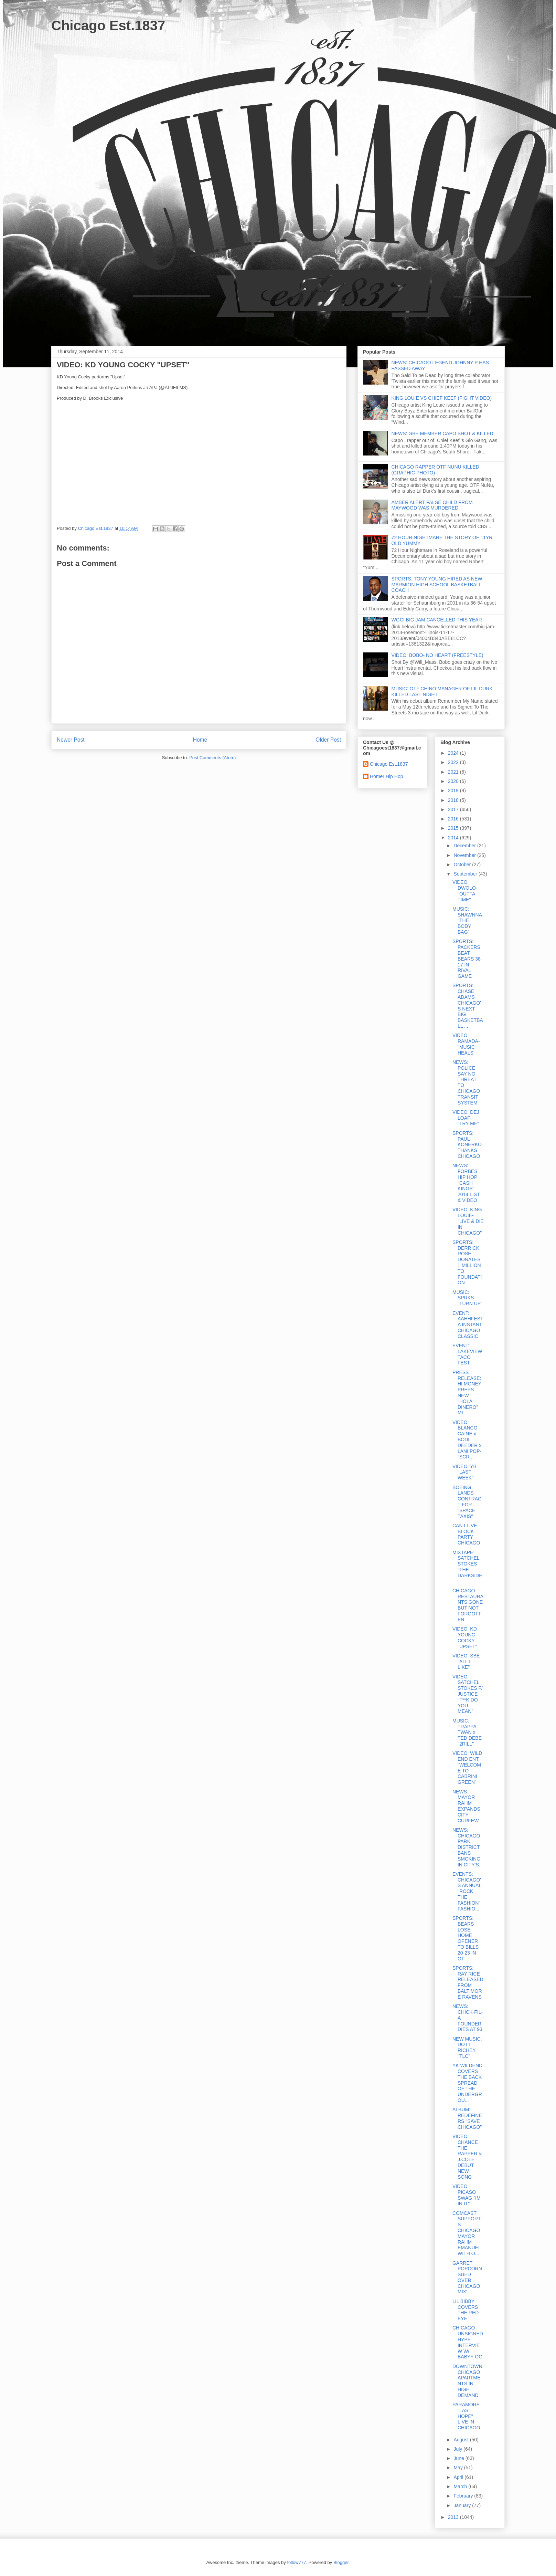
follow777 (296, 2562)
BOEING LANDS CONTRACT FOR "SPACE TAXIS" (466, 1502)
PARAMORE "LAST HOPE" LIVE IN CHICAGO (466, 2416)
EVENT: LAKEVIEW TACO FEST (467, 1354)
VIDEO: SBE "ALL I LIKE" (466, 1661)
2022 (454, 762)
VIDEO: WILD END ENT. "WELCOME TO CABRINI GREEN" (467, 1767)
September (465, 874)
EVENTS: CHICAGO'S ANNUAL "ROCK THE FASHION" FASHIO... (466, 1891)
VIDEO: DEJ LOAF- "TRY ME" (465, 1118)
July (458, 2449)
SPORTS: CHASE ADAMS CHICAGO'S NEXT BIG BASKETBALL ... (467, 1006)
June (459, 2458)
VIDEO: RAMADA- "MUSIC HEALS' (466, 1044)
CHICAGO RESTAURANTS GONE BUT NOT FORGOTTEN (467, 1605)
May (458, 2467)
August (461, 2439)
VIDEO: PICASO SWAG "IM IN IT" (466, 2195)
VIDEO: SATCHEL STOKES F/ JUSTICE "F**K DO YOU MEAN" (467, 1694)
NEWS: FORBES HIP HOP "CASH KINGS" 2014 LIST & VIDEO (466, 1183)
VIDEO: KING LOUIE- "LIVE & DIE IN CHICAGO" (468, 1221)
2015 (454, 828)
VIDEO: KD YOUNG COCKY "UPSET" (464, 1637)
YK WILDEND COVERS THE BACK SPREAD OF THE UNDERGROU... (467, 2083)
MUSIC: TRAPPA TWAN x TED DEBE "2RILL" (467, 1732)
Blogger (341, 2562)
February (463, 2496)
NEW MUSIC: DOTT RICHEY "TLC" (467, 2047)
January (462, 2505)
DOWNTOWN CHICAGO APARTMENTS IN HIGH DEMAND (467, 2381)
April (458, 2477)
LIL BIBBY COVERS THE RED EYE (465, 2309)
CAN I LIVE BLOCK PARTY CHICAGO (466, 1534)
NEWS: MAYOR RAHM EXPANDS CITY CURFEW (466, 1806)
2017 (454, 809)
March (460, 2486)
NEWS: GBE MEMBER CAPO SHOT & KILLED (442, 433)
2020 (454, 781)
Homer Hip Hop (386, 776)
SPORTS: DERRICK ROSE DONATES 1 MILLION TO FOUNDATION (467, 1262)
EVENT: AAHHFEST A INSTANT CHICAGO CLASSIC (467, 1324)
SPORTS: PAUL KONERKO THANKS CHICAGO (467, 1144)
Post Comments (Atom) (212, 757)
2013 (454, 2517)
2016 (454, 818)
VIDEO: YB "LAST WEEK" (464, 1472)
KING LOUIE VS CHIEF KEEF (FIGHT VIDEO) (442, 398)
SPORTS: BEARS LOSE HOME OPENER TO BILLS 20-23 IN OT (465, 1938)
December (465, 845)
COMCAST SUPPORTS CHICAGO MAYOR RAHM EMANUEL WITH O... (466, 2233)
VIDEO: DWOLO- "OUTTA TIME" (465, 890)
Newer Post (71, 740)
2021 (454, 772)
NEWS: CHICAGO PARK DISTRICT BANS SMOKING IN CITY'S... (467, 1847)
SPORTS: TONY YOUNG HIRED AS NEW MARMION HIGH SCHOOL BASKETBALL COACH (437, 584)
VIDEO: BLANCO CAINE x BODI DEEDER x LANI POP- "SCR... (466, 1440)
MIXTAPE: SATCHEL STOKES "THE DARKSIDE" (467, 1567)
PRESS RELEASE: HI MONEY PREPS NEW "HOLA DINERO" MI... (466, 1393)
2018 (454, 800)
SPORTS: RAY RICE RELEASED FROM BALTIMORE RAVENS (467, 1982)
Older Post (328, 740)
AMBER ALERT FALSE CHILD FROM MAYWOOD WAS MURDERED (432, 505)
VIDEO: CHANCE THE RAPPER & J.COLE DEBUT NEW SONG (467, 2157)
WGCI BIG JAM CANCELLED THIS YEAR (437, 619)
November (465, 855)
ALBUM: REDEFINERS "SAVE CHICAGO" (467, 2118)
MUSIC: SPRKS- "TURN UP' (467, 1298)
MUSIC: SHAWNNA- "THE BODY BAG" (468, 920)
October (462, 864)
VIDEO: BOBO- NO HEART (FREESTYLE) (437, 655)
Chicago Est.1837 (108, 25)
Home (200, 740)
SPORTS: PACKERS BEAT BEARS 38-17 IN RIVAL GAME (467, 959)
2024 (454, 753)
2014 (454, 837)
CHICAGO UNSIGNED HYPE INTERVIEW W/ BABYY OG (467, 2342)
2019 (454, 790)
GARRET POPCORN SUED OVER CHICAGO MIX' (467, 2277)
